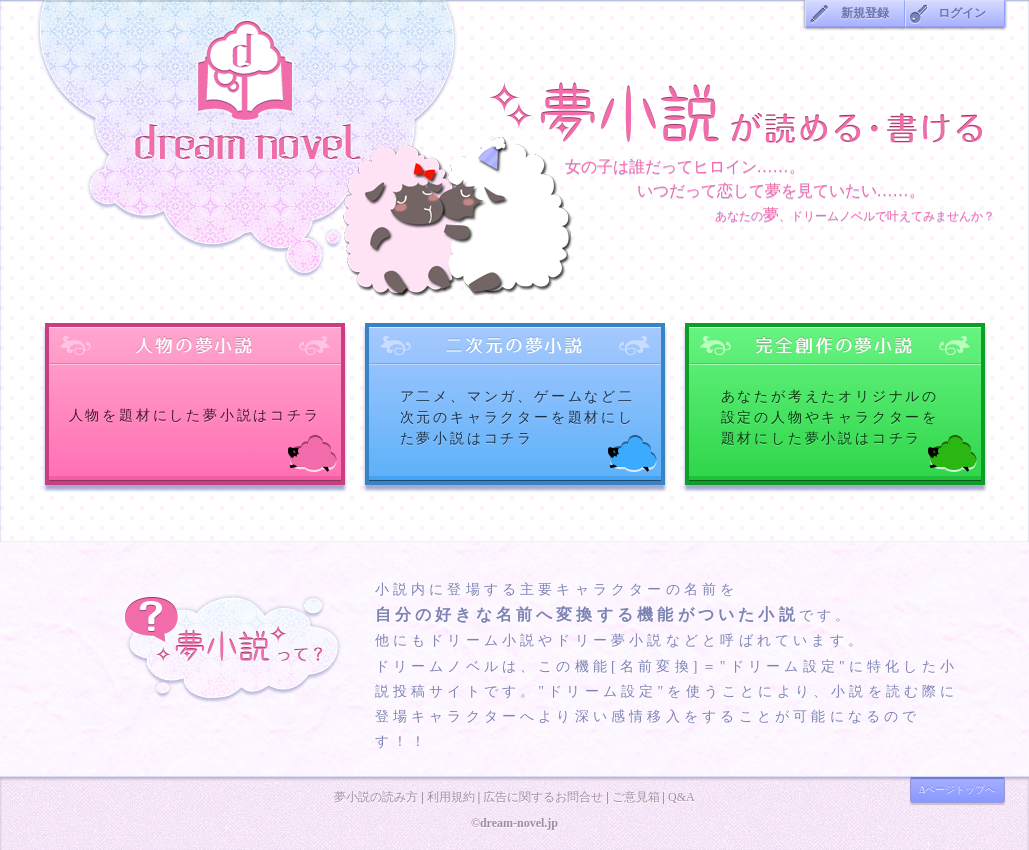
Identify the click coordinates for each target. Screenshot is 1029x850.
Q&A (681, 797)
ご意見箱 (636, 797)
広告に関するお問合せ (543, 797)
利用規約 (451, 797)
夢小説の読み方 (376, 797)
